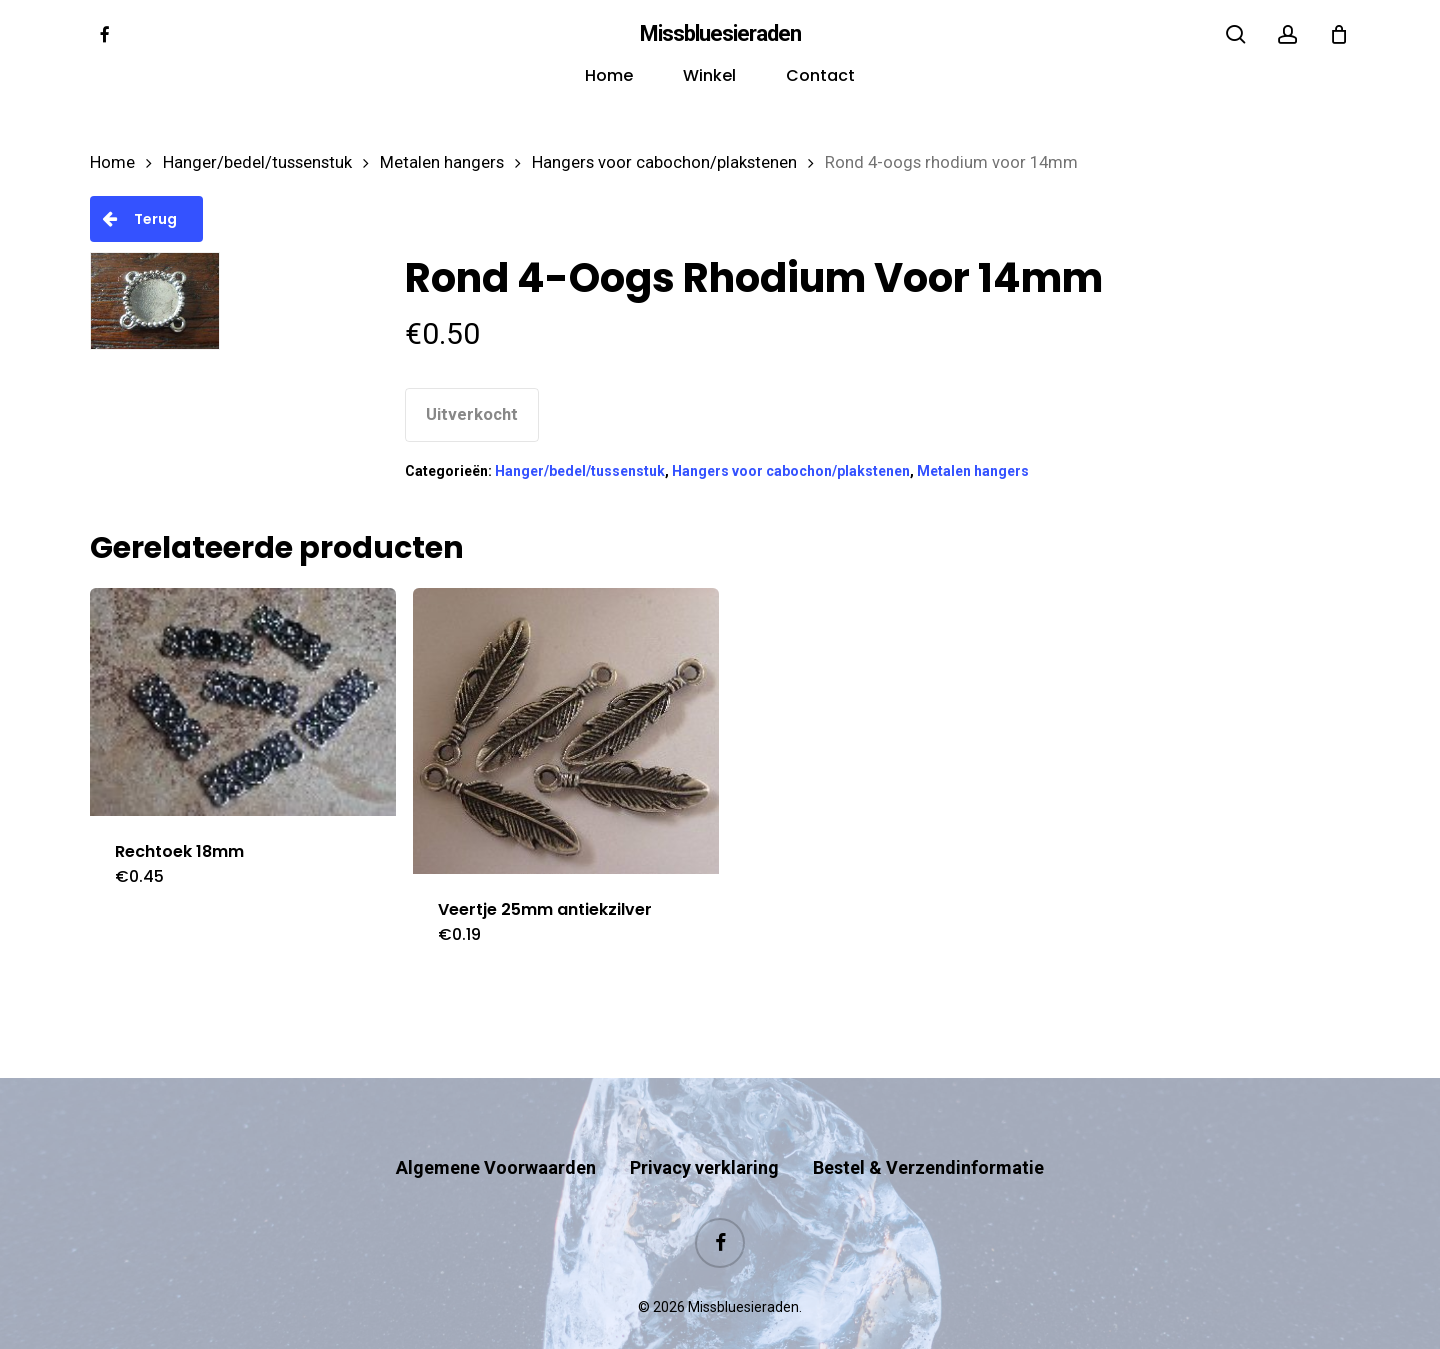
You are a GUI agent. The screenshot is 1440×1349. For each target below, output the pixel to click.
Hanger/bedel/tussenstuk (257, 162)
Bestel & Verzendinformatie (928, 1128)
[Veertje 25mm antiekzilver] (566, 731)
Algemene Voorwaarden (496, 1128)
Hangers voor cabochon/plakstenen (664, 162)
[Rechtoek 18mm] (243, 702)
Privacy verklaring (704, 1128)
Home (112, 162)
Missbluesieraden (720, 34)
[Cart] (1339, 34)
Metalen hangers (442, 162)
